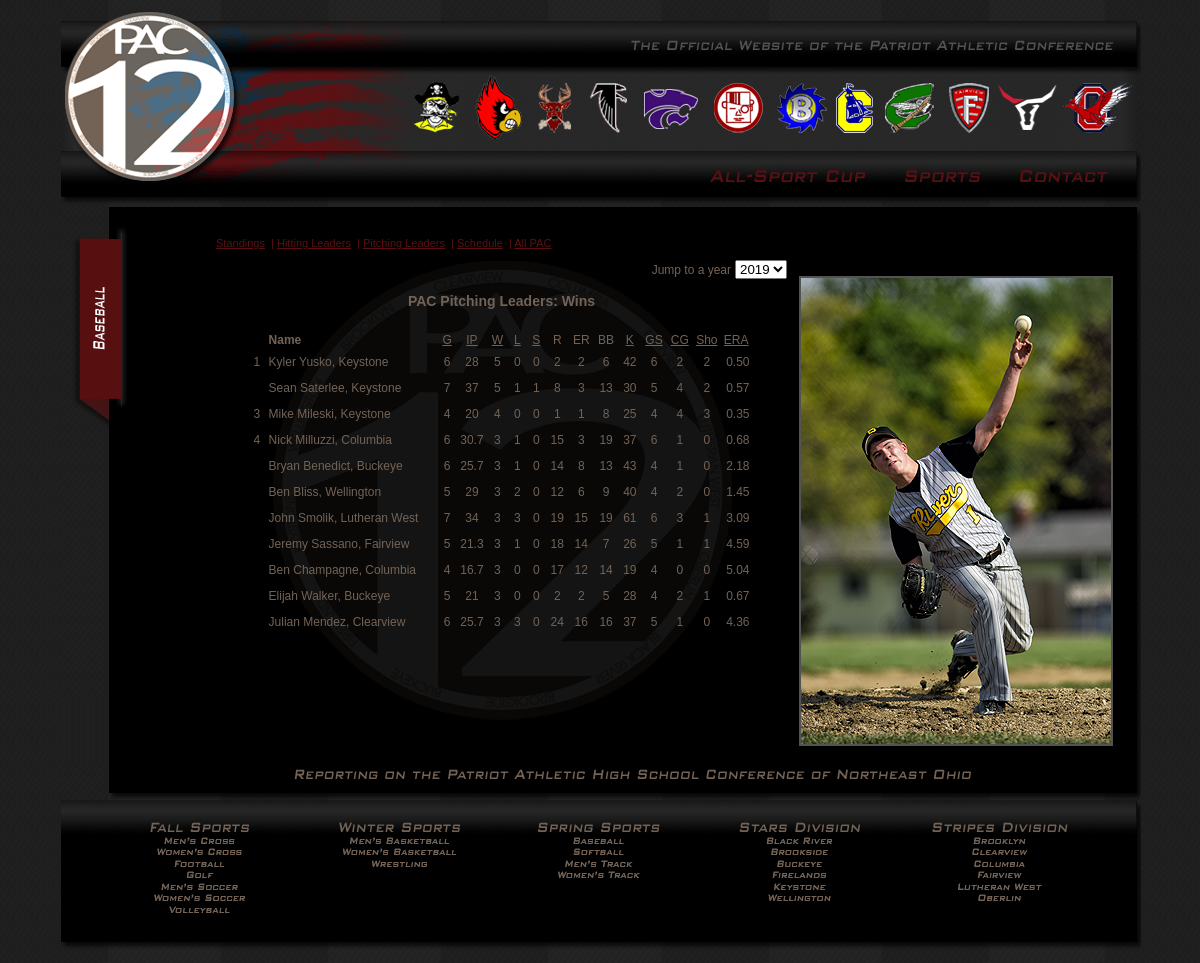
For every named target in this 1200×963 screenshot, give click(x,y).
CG (680, 340)
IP (471, 340)
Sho (706, 340)
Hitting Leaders (314, 243)
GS (653, 340)
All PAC (532, 243)
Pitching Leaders (404, 243)
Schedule (480, 243)
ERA (736, 340)
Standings (240, 243)
